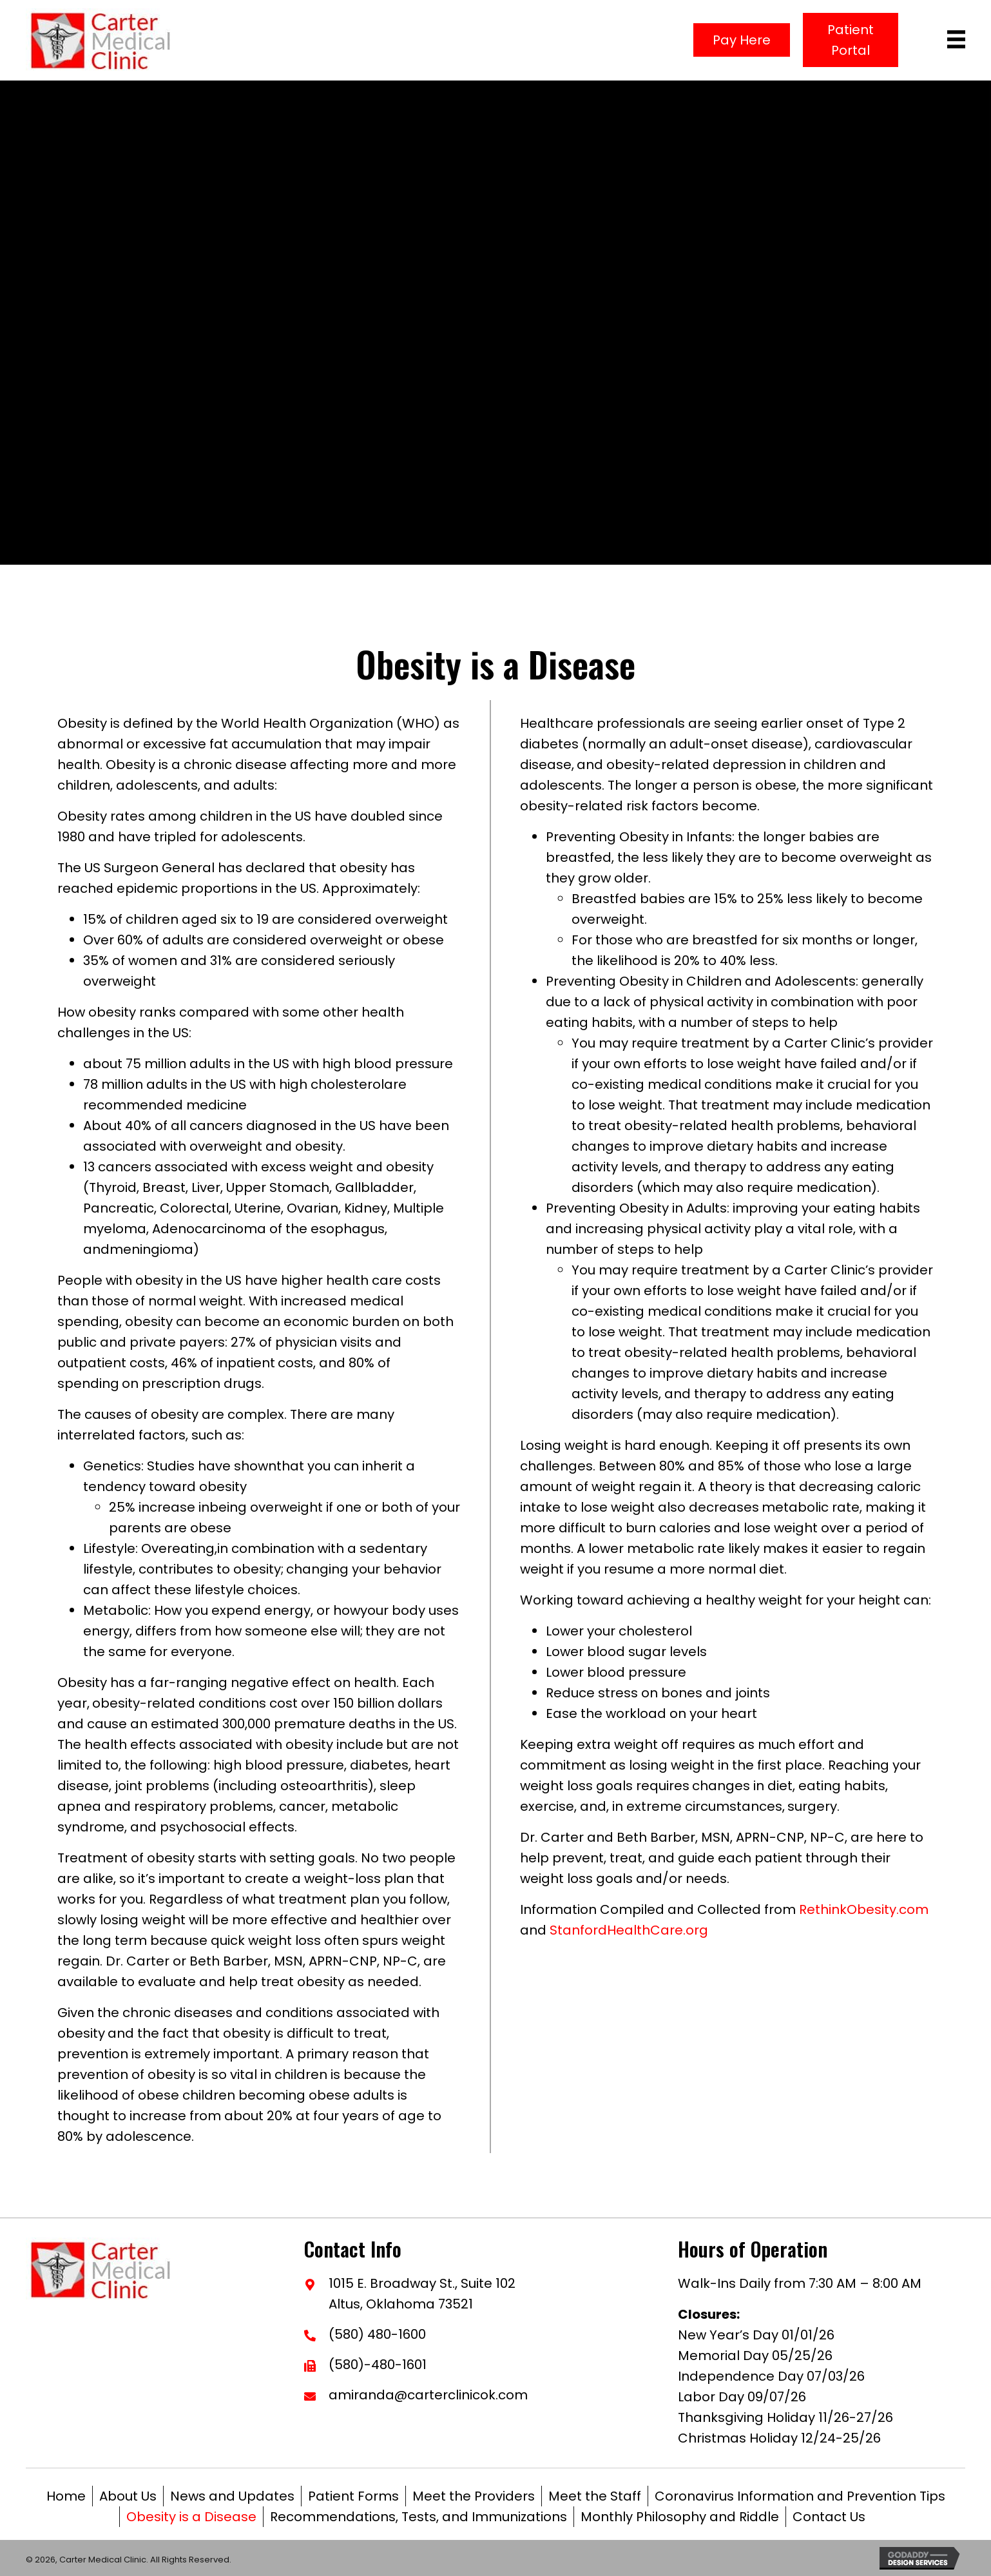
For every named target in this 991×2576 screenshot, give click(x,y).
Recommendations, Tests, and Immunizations (418, 2517)
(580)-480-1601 (378, 2365)
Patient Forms (353, 2496)
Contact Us (829, 2517)
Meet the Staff (594, 2496)
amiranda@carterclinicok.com (428, 2395)
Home (66, 2496)
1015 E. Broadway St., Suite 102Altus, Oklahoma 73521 (422, 2293)
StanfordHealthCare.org (629, 1930)
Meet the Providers (473, 2496)
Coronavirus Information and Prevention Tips (800, 2496)
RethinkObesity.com (863, 1909)
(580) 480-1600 (377, 2334)
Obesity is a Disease (191, 2517)
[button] (741, 40)
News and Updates (232, 2496)
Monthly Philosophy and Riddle (680, 2517)
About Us (128, 2496)
